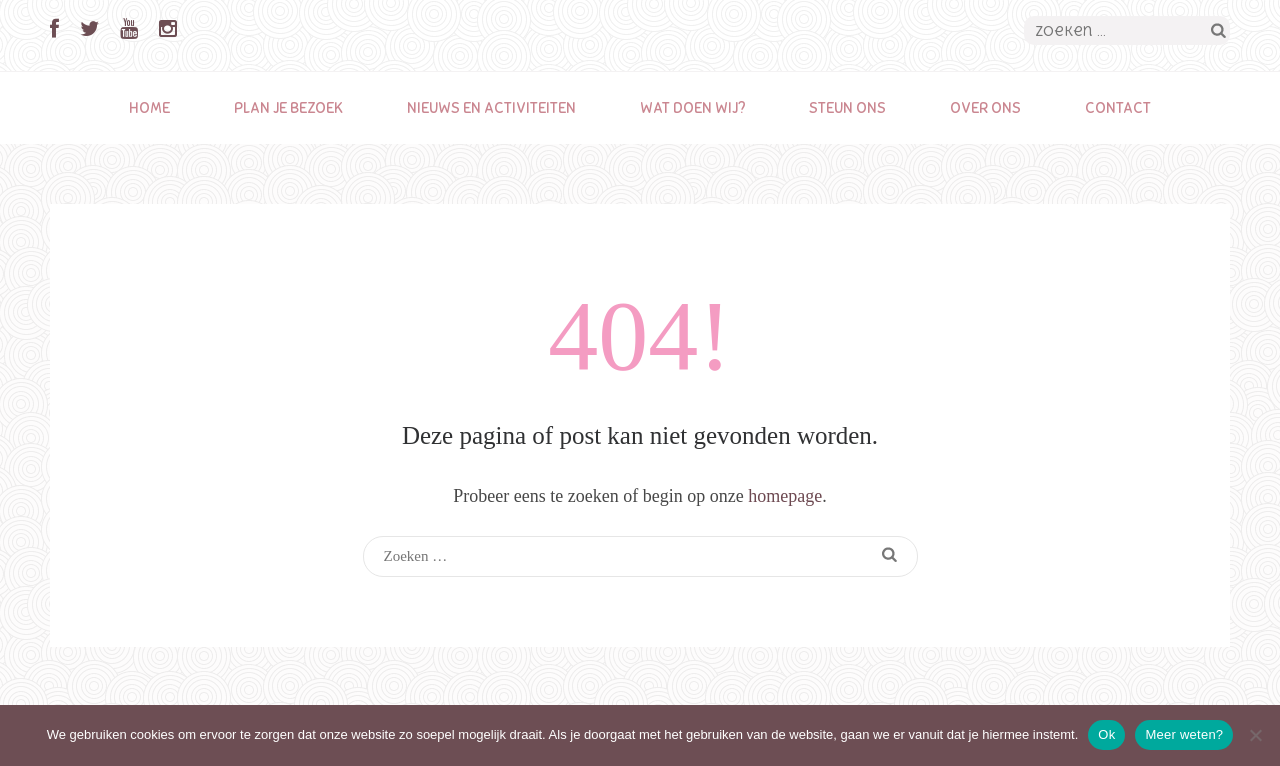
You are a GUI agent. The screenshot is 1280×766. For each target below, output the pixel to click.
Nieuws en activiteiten (491, 108)
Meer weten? (1184, 734)
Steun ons (847, 108)
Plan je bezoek (288, 108)
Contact (1118, 108)
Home (149, 108)
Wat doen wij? (693, 108)
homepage (785, 496)
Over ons (985, 108)
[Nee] (1255, 735)
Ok (1106, 734)
